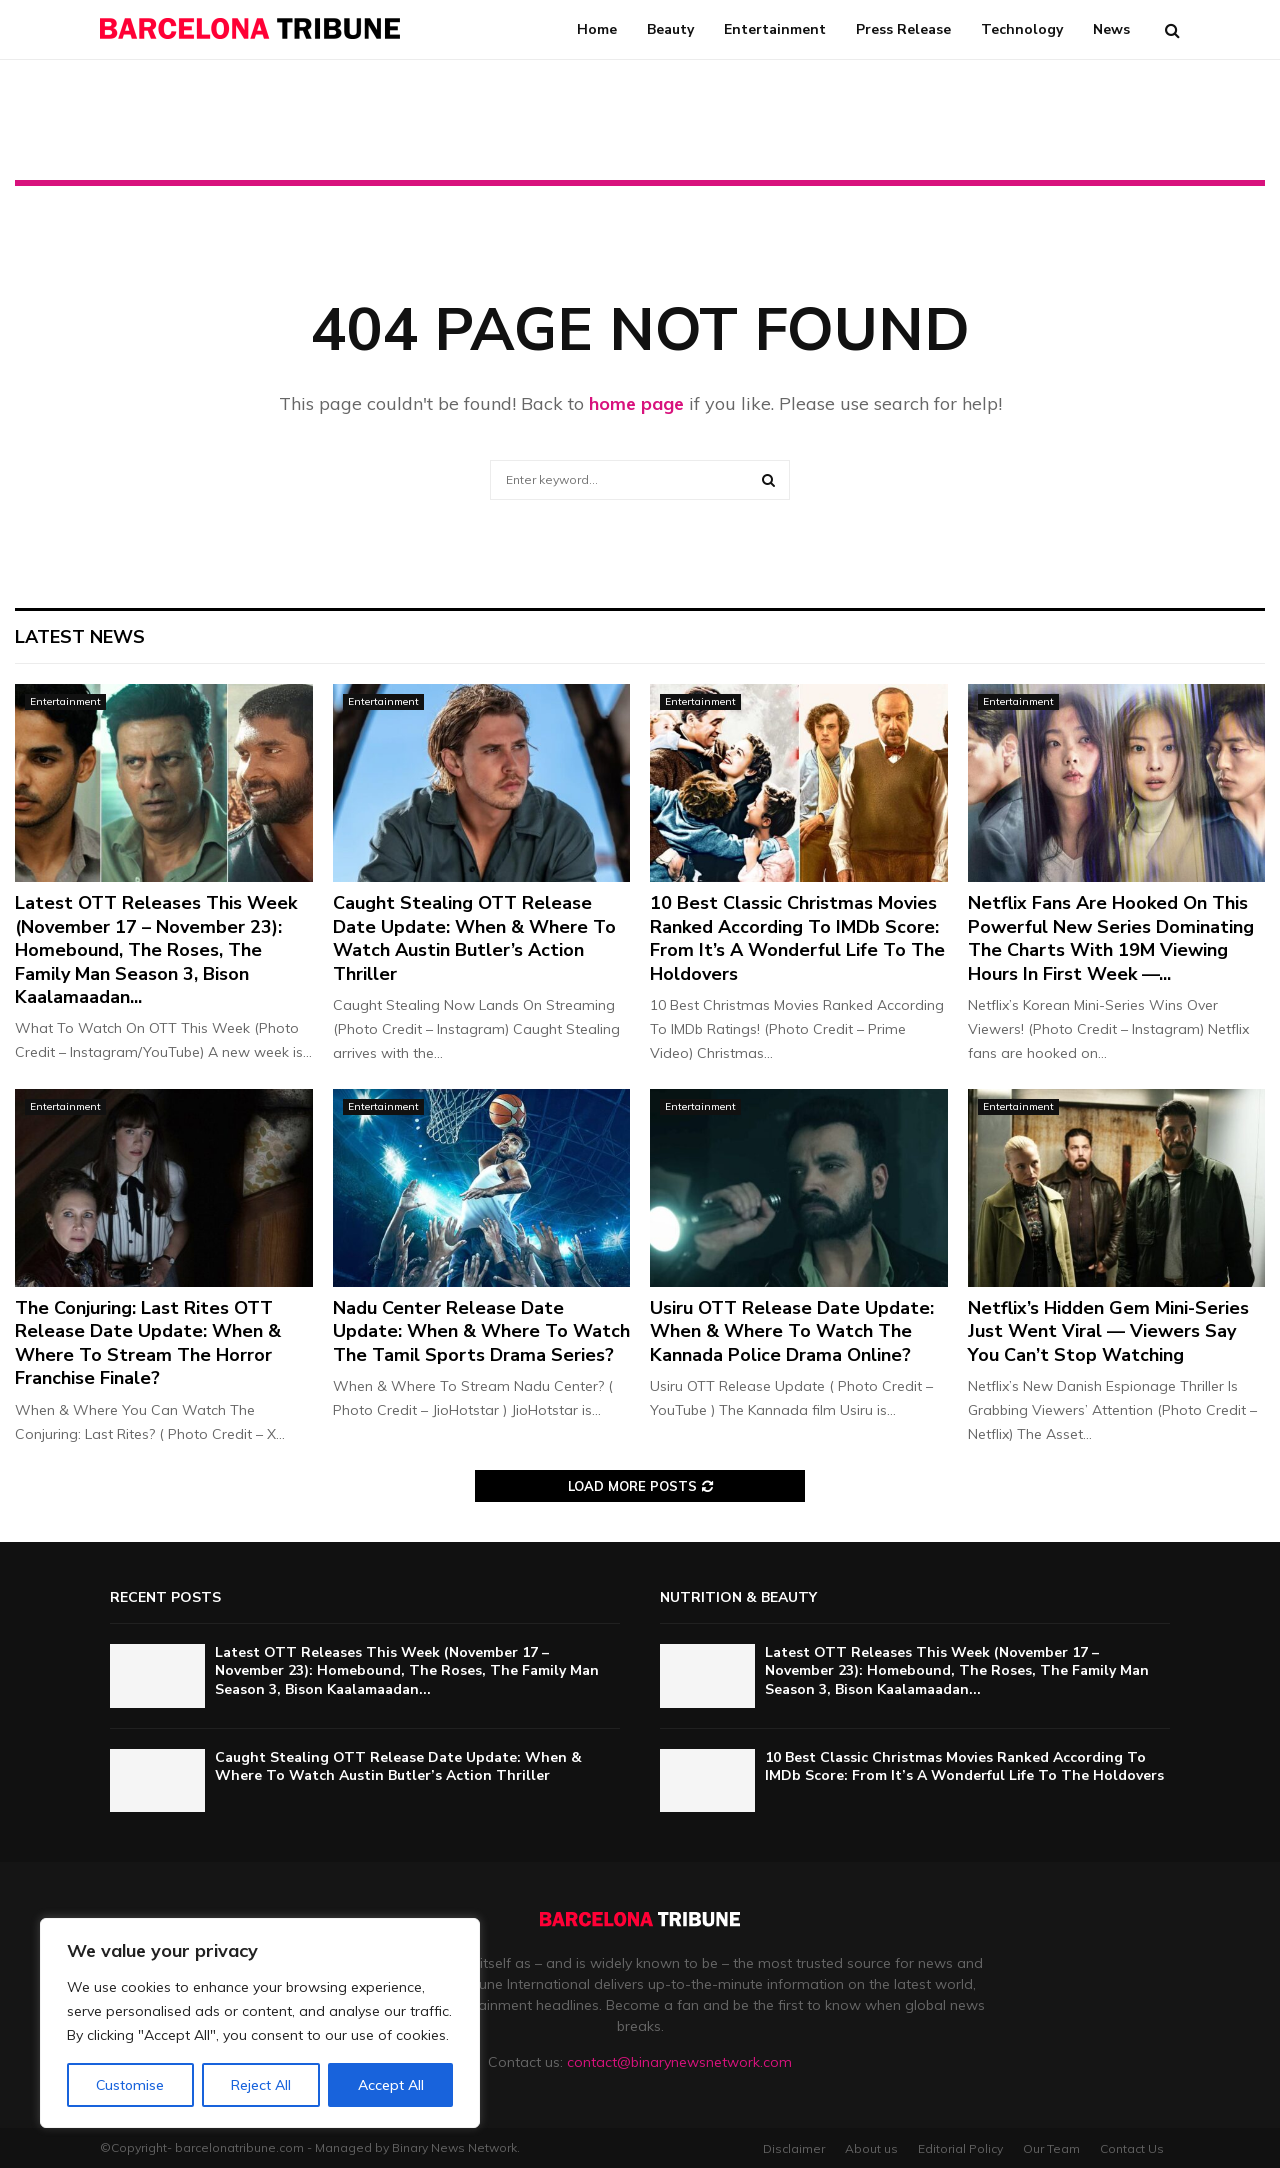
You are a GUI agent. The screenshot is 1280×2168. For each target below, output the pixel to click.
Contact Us (1132, 2148)
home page (636, 403)
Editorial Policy (960, 2148)
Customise (130, 2085)
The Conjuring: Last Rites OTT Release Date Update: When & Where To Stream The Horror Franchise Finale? (148, 1343)
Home (597, 29)
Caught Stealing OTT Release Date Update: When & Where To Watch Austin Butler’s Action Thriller (474, 938)
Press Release (903, 29)
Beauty (670, 29)
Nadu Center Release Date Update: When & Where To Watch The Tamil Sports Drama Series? (481, 1331)
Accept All (391, 2085)
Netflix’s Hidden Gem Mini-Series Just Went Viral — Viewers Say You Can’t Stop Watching (1108, 1331)
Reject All (261, 2085)
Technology (1022, 29)
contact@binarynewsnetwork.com (679, 2062)
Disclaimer (794, 2148)
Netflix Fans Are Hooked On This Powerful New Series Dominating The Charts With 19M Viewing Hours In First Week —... (1111, 938)
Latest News (80, 637)
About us (871, 2148)
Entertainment (775, 29)
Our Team (1051, 2148)
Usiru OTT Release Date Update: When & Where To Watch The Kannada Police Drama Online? (792, 1331)
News (1111, 29)
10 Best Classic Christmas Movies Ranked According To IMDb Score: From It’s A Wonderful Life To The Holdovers (797, 938)
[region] (260, 2023)
